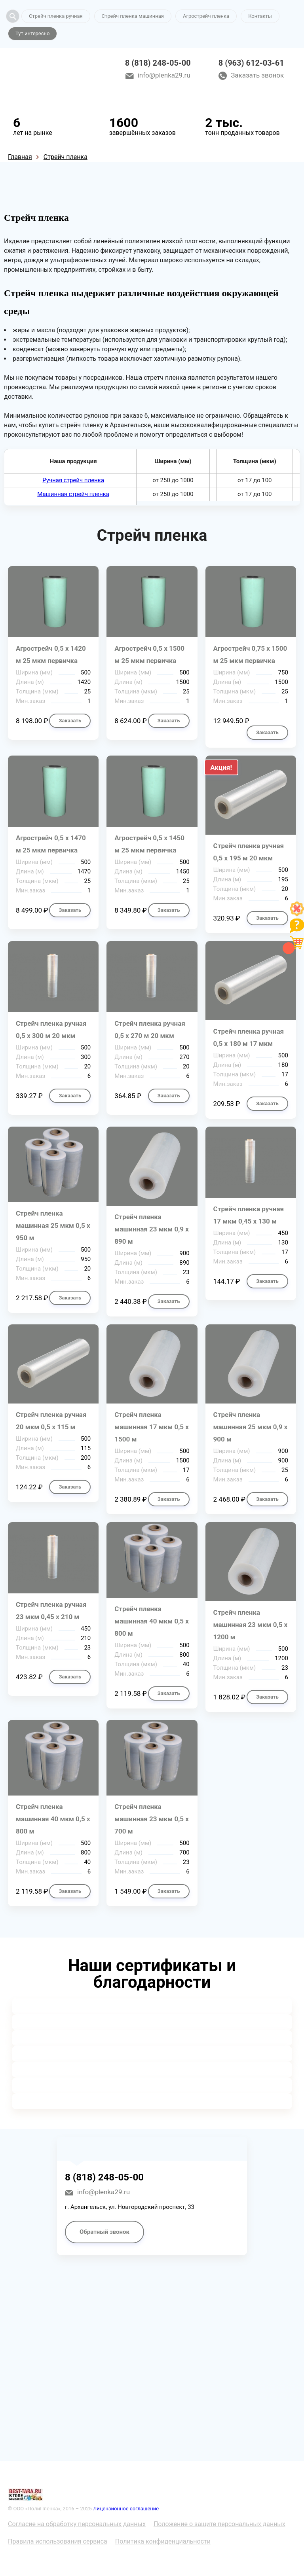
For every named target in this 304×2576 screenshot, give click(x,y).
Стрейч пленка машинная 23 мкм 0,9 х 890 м (151, 1229)
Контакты (260, 16)
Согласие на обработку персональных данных (77, 2524)
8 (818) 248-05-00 (158, 63)
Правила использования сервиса (57, 2541)
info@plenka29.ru (164, 75)
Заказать (70, 721)
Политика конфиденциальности (163, 2541)
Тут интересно (32, 33)
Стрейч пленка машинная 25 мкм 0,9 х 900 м (250, 1427)
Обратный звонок (104, 2231)
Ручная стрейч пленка (73, 480)
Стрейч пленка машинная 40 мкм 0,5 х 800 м (151, 1621)
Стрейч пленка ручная (56, 16)
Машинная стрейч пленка (73, 494)
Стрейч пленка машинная (133, 16)
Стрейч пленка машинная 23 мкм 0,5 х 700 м (151, 1819)
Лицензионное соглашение (126, 2509)
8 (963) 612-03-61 (251, 63)
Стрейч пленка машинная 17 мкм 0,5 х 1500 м (151, 1427)
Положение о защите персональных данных (219, 2524)
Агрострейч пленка (206, 16)
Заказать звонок (257, 75)
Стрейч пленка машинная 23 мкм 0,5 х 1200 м (250, 1624)
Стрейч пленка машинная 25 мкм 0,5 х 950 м (53, 1225)
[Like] (297, 913)
